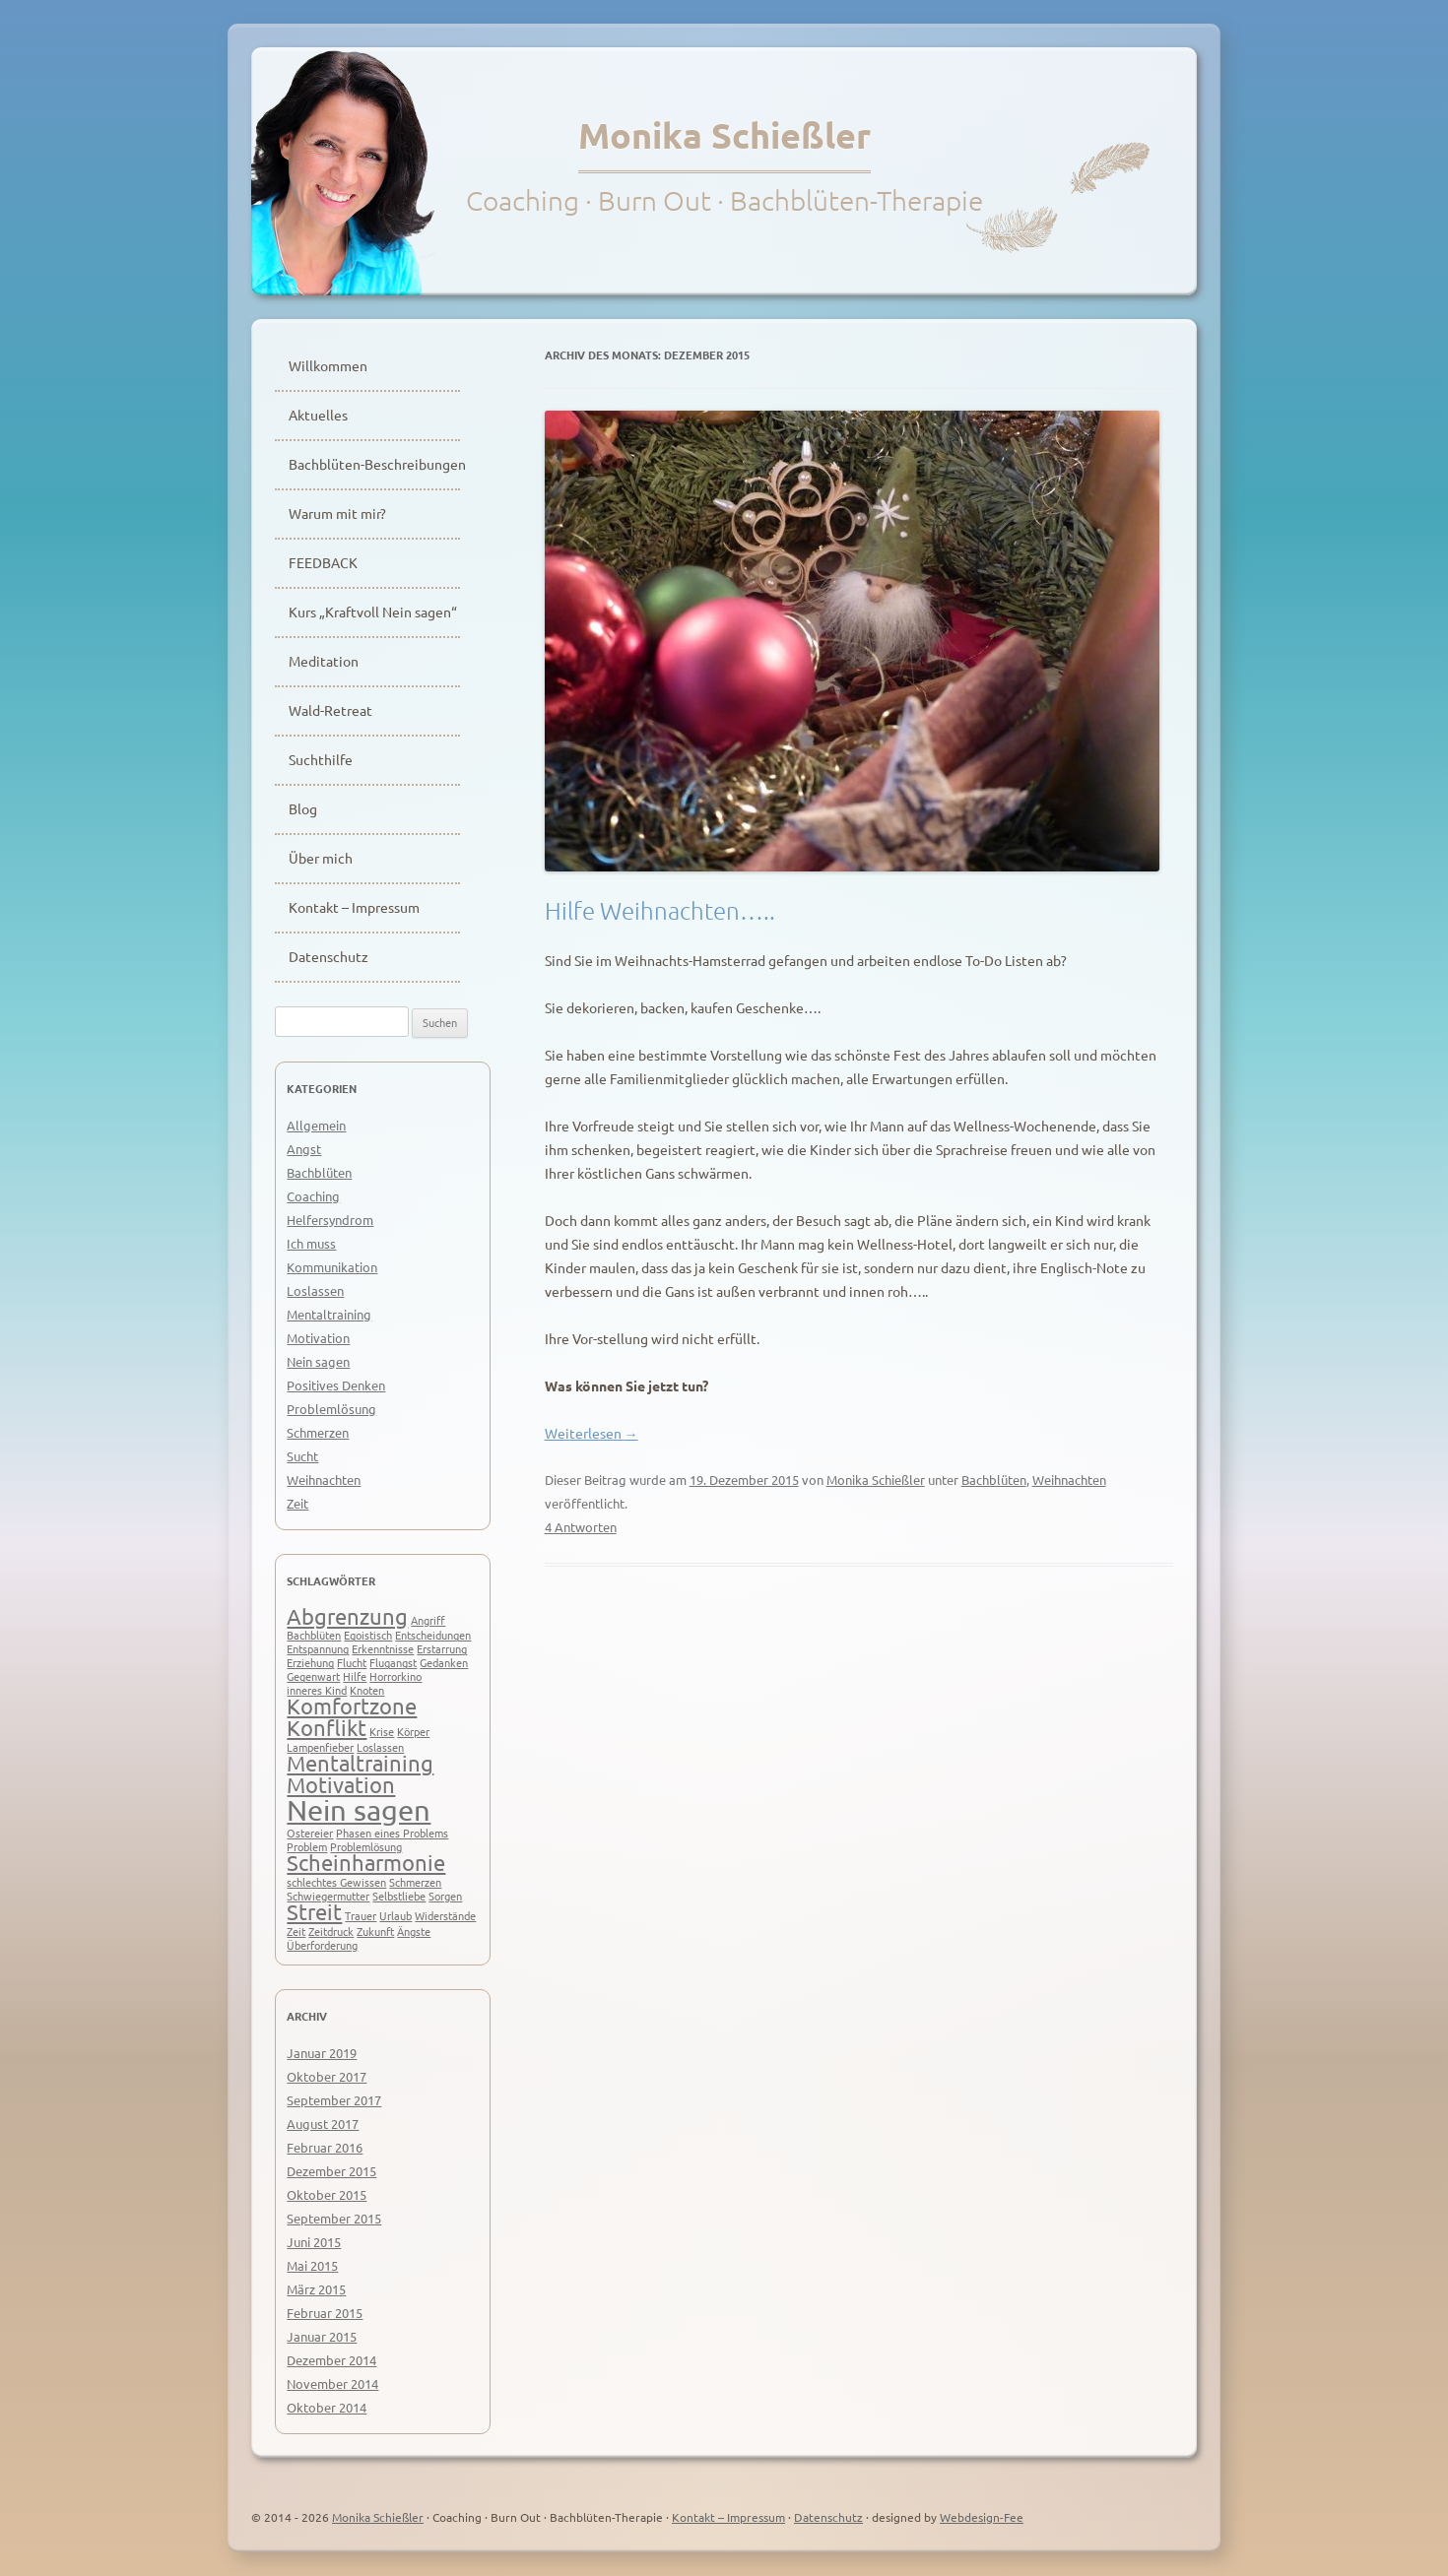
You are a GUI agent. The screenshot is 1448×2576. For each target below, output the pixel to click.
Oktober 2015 (326, 2194)
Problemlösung (331, 1408)
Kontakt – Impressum (354, 907)
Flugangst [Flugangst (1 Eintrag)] (393, 1662)
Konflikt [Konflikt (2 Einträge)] (326, 1727)
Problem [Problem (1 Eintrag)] (307, 1846)
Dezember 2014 (331, 2359)
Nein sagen (318, 1361)
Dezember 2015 (331, 2170)
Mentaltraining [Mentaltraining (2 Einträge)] (360, 1762)
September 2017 (334, 2100)
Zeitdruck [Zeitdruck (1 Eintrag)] (331, 1931)
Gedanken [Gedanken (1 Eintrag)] (444, 1662)
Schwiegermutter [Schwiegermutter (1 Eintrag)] (328, 1895)
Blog (303, 808)
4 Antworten (581, 1526)
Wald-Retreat (330, 710)
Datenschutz (328, 956)
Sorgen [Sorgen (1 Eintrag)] (445, 1895)
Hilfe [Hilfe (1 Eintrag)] (354, 1676)
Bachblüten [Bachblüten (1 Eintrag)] (314, 1634)
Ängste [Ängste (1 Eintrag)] (413, 1931)
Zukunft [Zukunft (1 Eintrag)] (375, 1931)
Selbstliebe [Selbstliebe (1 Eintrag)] (399, 1895)
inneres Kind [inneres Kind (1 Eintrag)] (317, 1690)
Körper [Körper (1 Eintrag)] (413, 1731)
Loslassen (315, 1290)
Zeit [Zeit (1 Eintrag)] (296, 1931)
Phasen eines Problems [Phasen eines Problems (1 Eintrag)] (392, 1832)
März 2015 (316, 2289)
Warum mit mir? (337, 513)
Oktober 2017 (326, 2076)
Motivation (318, 1337)
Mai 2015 (312, 2265)
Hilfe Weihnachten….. (660, 910)
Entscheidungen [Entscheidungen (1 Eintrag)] (433, 1634)
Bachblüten (993, 1479)
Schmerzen (318, 1432)
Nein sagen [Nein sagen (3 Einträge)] (358, 1810)
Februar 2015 (324, 2312)
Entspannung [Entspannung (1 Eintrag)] (318, 1648)
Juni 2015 (314, 2241)
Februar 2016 (324, 2147)
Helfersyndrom (330, 1219)
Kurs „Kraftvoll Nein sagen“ (373, 611)
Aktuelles (318, 414)
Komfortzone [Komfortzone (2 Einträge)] (352, 1705)
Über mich (321, 858)
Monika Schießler (724, 135)
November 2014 (332, 2383)
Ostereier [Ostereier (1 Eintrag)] (310, 1832)
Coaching (313, 1196)
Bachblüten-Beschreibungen (374, 464)
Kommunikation (332, 1266)
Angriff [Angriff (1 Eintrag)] (428, 1620)
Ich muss (311, 1243)
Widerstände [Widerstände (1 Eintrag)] (445, 1915)
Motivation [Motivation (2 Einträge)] (341, 1784)
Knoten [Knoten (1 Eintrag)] (367, 1690)
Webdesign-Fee (981, 2517)
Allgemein (316, 1125)
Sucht (302, 1456)
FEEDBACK (323, 562)
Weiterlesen (591, 1433)
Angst (304, 1148)
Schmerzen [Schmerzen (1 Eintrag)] (415, 1882)
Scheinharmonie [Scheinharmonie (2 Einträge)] (366, 1862)
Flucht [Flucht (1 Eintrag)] (351, 1662)
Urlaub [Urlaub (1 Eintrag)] (395, 1915)
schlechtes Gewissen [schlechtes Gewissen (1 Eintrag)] (336, 1882)
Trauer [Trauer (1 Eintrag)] (360, 1915)
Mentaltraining (329, 1314)
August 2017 (323, 2123)
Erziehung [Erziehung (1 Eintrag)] (310, 1662)
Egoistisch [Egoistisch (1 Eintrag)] (368, 1634)
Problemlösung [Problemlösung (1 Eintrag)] (366, 1846)
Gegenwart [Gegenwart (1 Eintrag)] (313, 1676)
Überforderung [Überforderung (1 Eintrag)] (322, 1945)
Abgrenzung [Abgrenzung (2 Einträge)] (347, 1616)
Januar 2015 (322, 2336)
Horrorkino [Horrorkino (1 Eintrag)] (395, 1676)
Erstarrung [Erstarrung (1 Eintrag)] (442, 1648)
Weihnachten (1069, 1479)
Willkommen (328, 365)
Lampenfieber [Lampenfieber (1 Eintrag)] (320, 1747)
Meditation (324, 661)
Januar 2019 (322, 2052)
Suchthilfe (321, 759)
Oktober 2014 (326, 2407)
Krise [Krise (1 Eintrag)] (381, 1731)
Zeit (297, 1503)
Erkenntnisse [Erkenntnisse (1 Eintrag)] (383, 1648)
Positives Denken (336, 1385)
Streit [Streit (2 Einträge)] (314, 1911)
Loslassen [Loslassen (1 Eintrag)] (380, 1747)
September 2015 (334, 2218)
